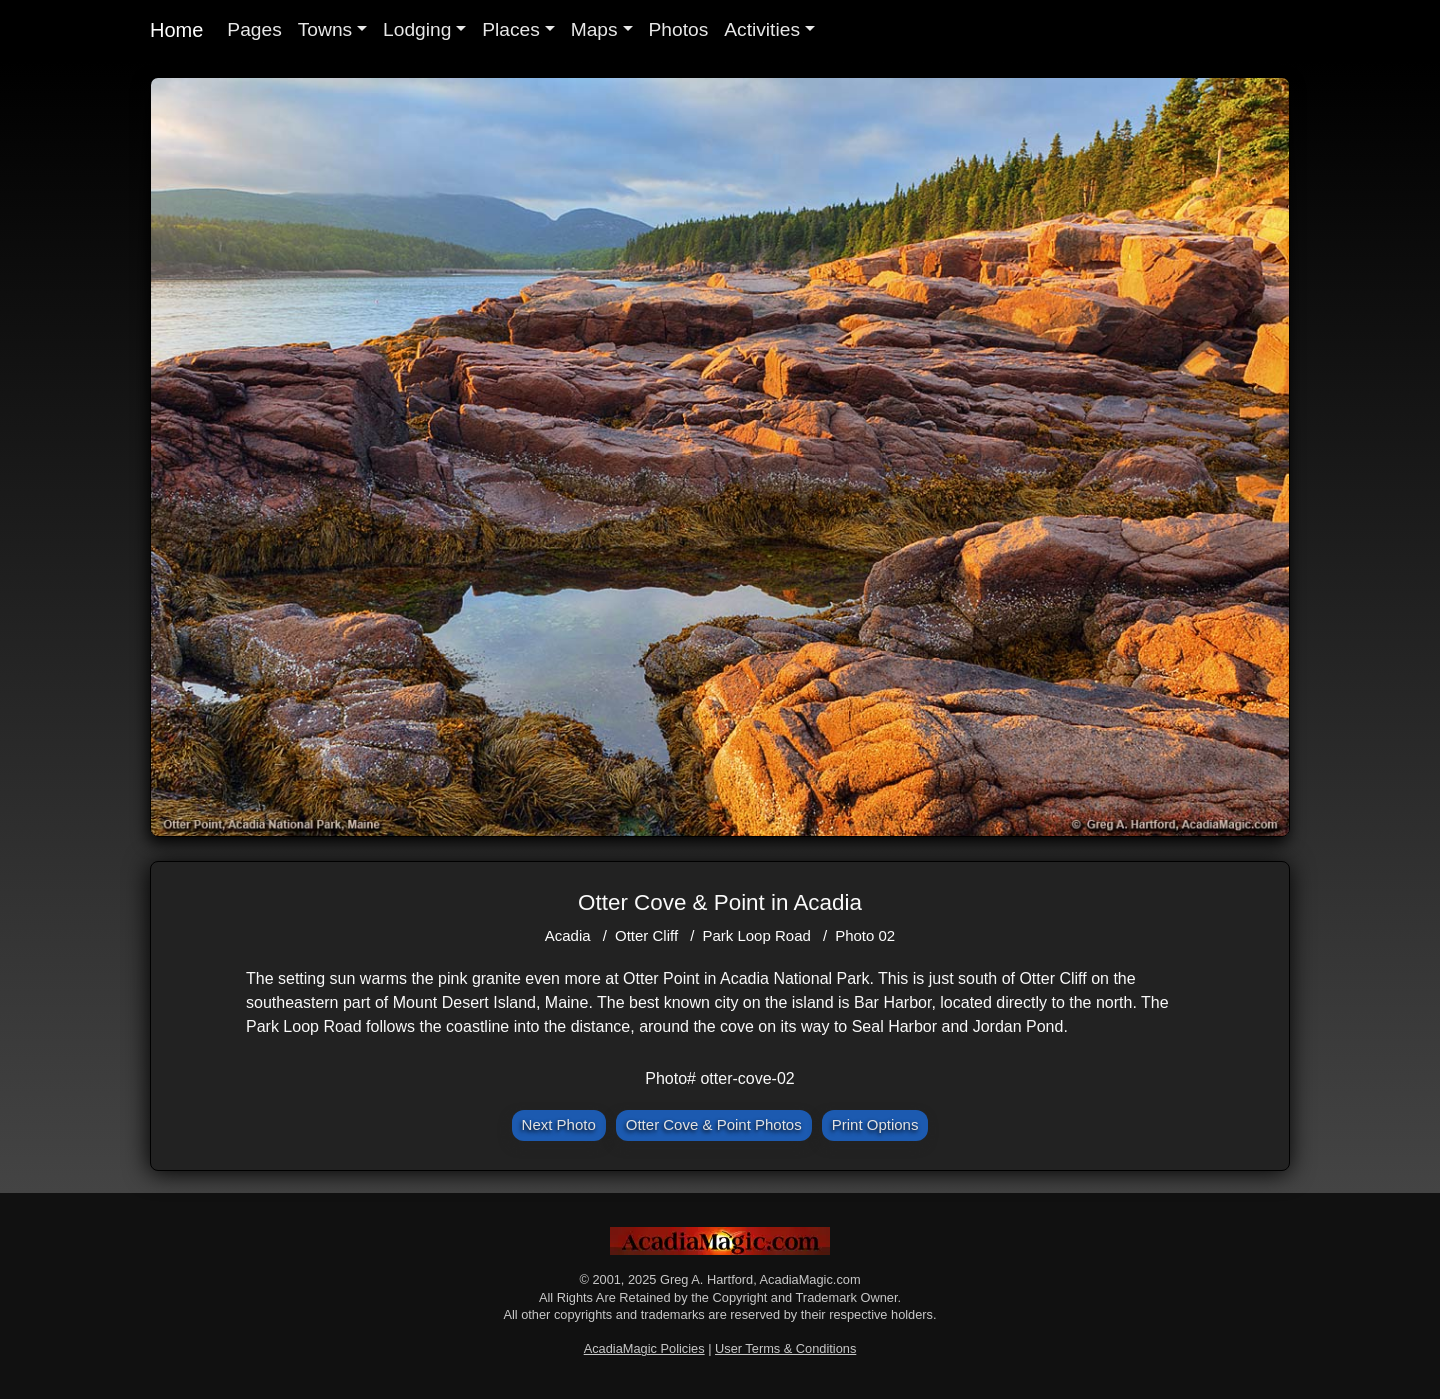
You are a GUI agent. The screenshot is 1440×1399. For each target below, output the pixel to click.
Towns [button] (325, 29)
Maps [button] (594, 29)
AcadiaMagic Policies (644, 1348)
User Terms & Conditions (785, 1348)
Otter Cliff (646, 935)
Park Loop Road (756, 935)
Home (176, 30)
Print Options (875, 1124)
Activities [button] (762, 29)
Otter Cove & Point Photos (714, 1124)
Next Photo (559, 1124)
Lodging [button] (417, 29)
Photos (679, 29)
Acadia (568, 935)
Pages (254, 29)
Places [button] (511, 29)
